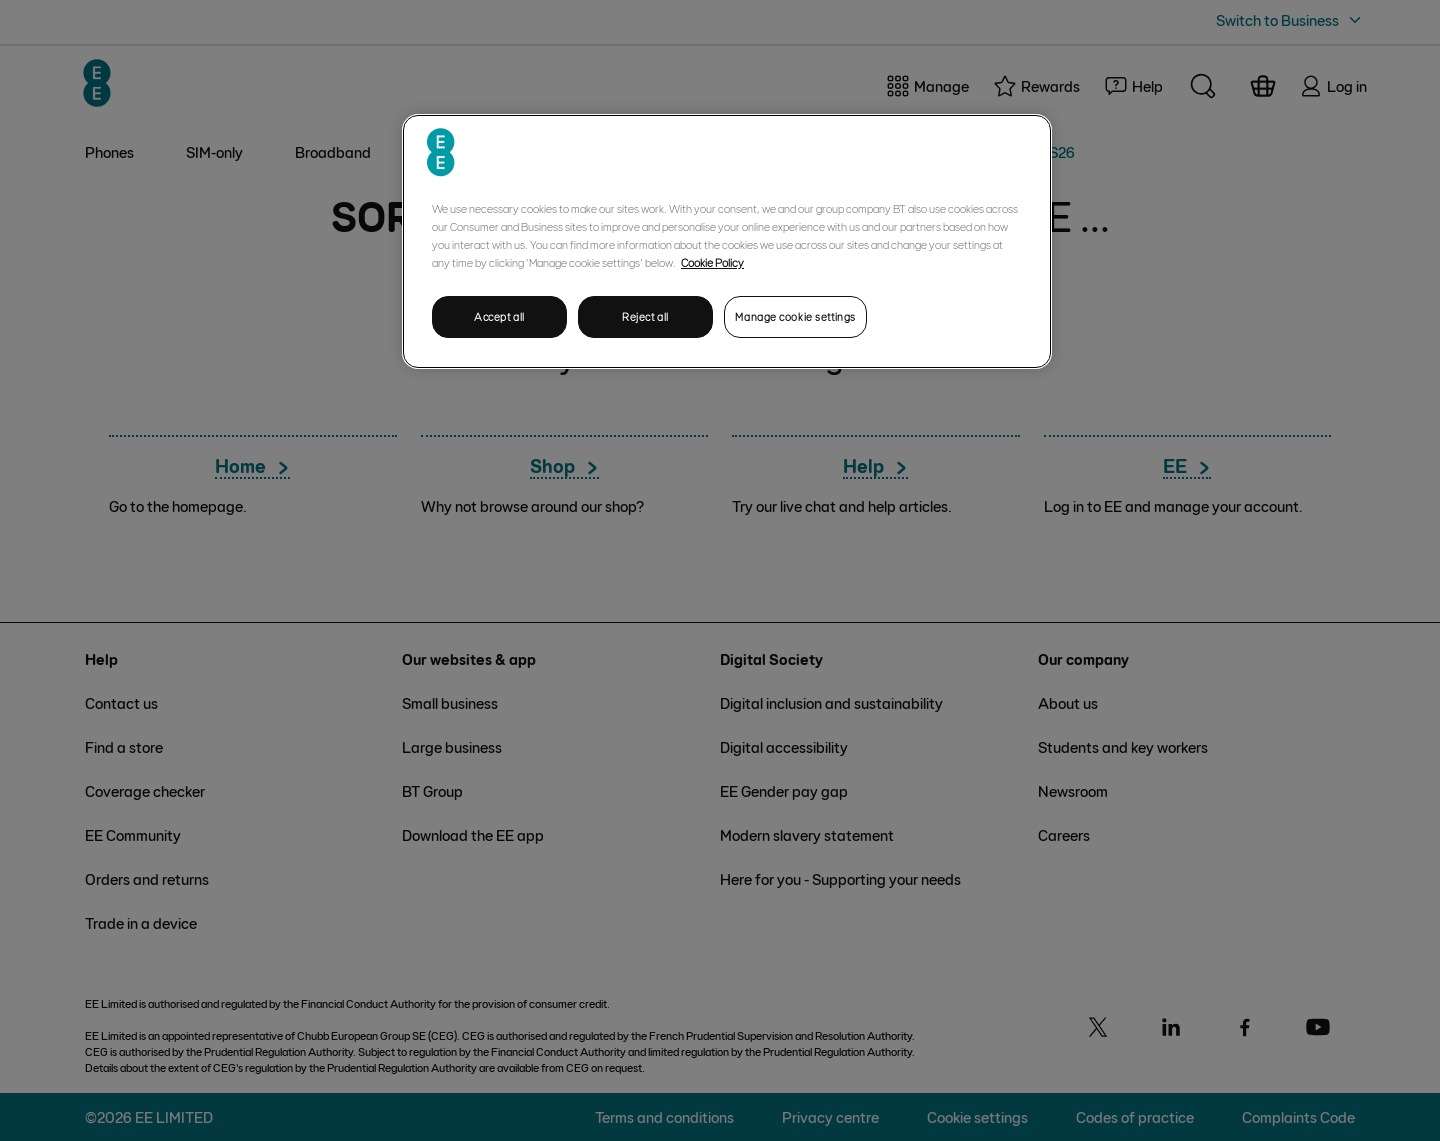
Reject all (645, 316)
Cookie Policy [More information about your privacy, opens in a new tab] (712, 262)
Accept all (499, 316)
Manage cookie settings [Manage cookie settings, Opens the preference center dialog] (795, 316)
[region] (727, 241)
